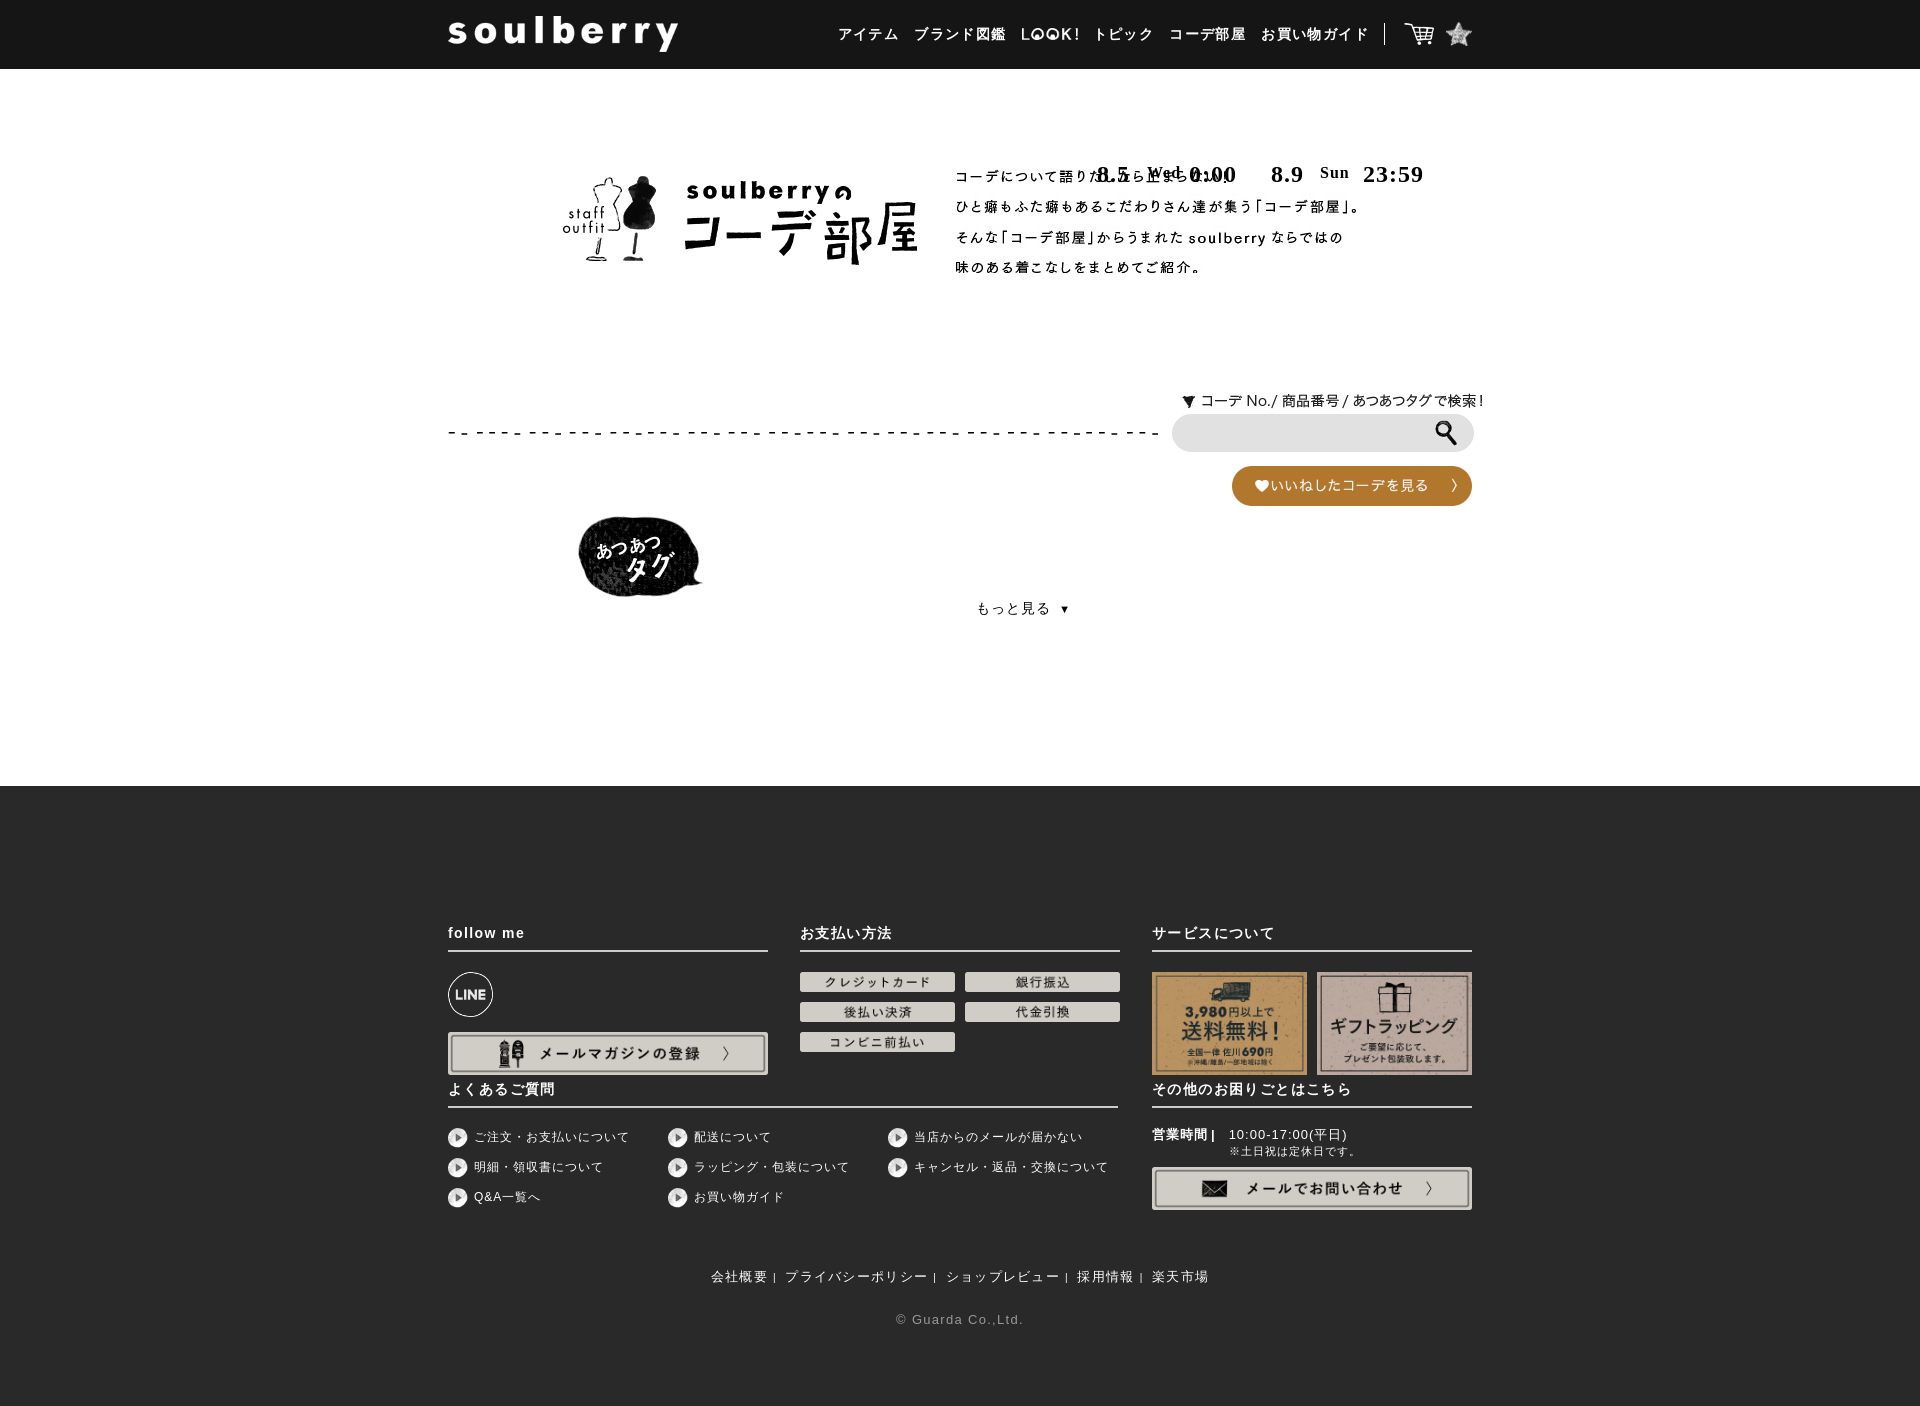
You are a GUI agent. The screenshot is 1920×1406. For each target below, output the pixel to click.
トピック (1124, 34)
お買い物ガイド (1315, 34)
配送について (733, 1137)
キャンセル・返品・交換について (1011, 1167)
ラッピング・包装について (772, 1167)
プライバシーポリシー (856, 1276)
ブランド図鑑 (960, 34)
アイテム (869, 34)
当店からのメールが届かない (998, 1137)
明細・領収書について (539, 1167)
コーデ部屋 (1207, 34)
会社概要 (739, 1276)
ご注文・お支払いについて (552, 1137)
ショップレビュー (1003, 1276)
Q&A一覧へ (507, 1197)
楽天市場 (1180, 1276)
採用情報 (1105, 1276)
